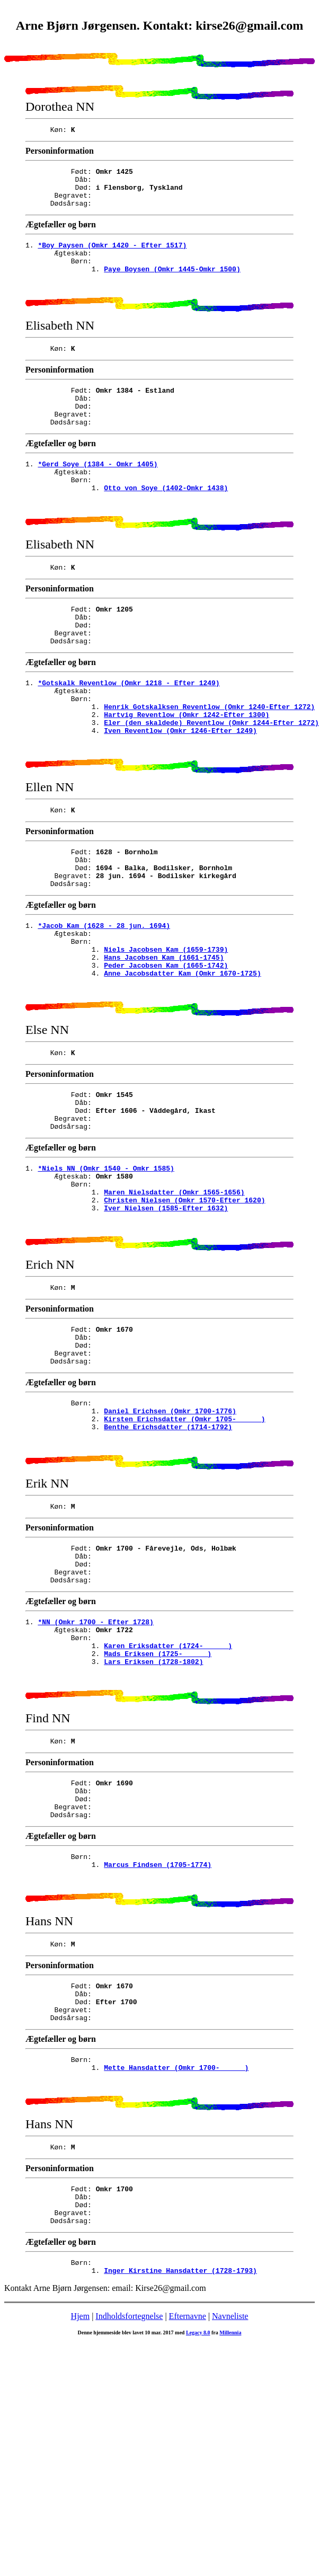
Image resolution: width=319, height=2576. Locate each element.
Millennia (230, 2541)
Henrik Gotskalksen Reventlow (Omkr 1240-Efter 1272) (209, 763)
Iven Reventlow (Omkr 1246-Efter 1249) (180, 792)
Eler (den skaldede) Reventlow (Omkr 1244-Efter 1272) (211, 782)
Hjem (80, 2524)
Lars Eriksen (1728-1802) (153, 1817)
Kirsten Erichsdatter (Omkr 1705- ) (184, 1549)
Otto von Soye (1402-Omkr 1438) (166, 524)
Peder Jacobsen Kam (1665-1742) (166, 1051)
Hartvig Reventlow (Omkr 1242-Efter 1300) (186, 773)
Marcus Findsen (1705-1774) (157, 2037)
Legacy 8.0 (198, 2541)
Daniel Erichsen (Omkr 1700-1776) (170, 1539)
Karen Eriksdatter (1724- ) (168, 1798)
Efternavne (187, 2524)
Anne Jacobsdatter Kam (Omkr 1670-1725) (182, 1060)
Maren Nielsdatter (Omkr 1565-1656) (174, 1300)
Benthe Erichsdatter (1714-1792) (168, 1558)
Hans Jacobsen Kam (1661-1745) (164, 1041)
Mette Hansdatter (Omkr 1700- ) (176, 2258)
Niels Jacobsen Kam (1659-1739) (166, 1032)
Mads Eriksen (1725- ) (157, 1807)
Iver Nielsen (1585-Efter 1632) (166, 1319)
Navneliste (230, 2524)
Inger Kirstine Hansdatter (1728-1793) (180, 2478)
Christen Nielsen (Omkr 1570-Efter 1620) (184, 1309)
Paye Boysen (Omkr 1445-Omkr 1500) (172, 284)
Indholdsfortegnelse (129, 2524)
